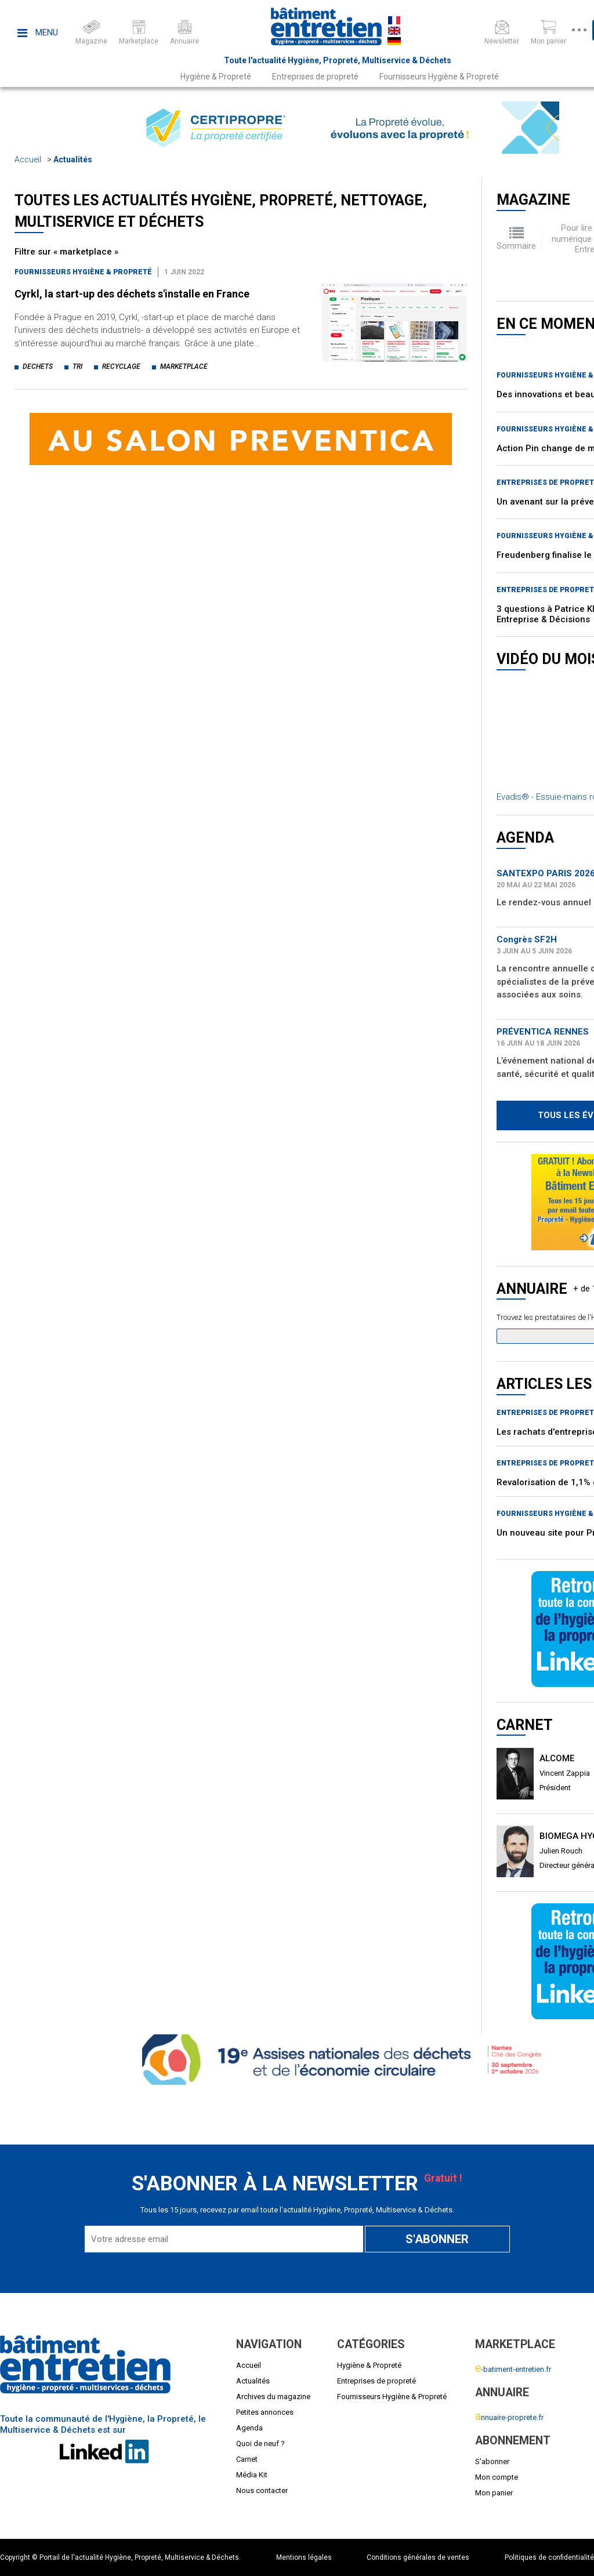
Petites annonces (265, 2412)
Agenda (249, 2427)
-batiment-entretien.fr (513, 2369)
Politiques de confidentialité (549, 2557)
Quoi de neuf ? (260, 2443)
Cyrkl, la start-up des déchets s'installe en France (132, 294)
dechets (38, 366)
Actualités (72, 159)
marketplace (184, 366)
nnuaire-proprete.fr (509, 2417)
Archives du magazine (273, 2396)
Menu (37, 32)
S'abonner (492, 2461)
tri (77, 366)
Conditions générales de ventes (418, 2557)
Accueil (28, 159)
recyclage (121, 366)
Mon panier (494, 2492)
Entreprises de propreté (315, 76)
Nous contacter (262, 2490)
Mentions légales (304, 2557)
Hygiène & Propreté (215, 76)
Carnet (247, 2459)
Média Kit (251, 2474)
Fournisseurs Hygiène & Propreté (439, 76)
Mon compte (496, 2477)
